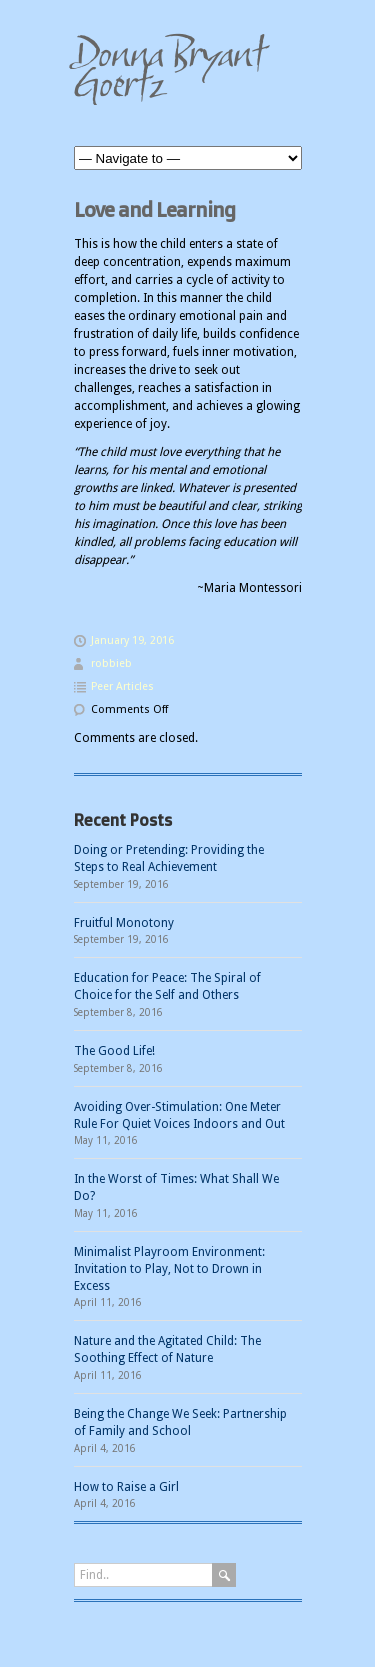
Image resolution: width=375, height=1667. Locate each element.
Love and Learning (154, 209)
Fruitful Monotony (124, 923)
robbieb (111, 663)
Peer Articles (122, 686)
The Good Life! (114, 1051)
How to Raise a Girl (126, 1487)
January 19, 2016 (132, 640)
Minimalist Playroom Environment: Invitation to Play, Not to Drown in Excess (169, 1269)
